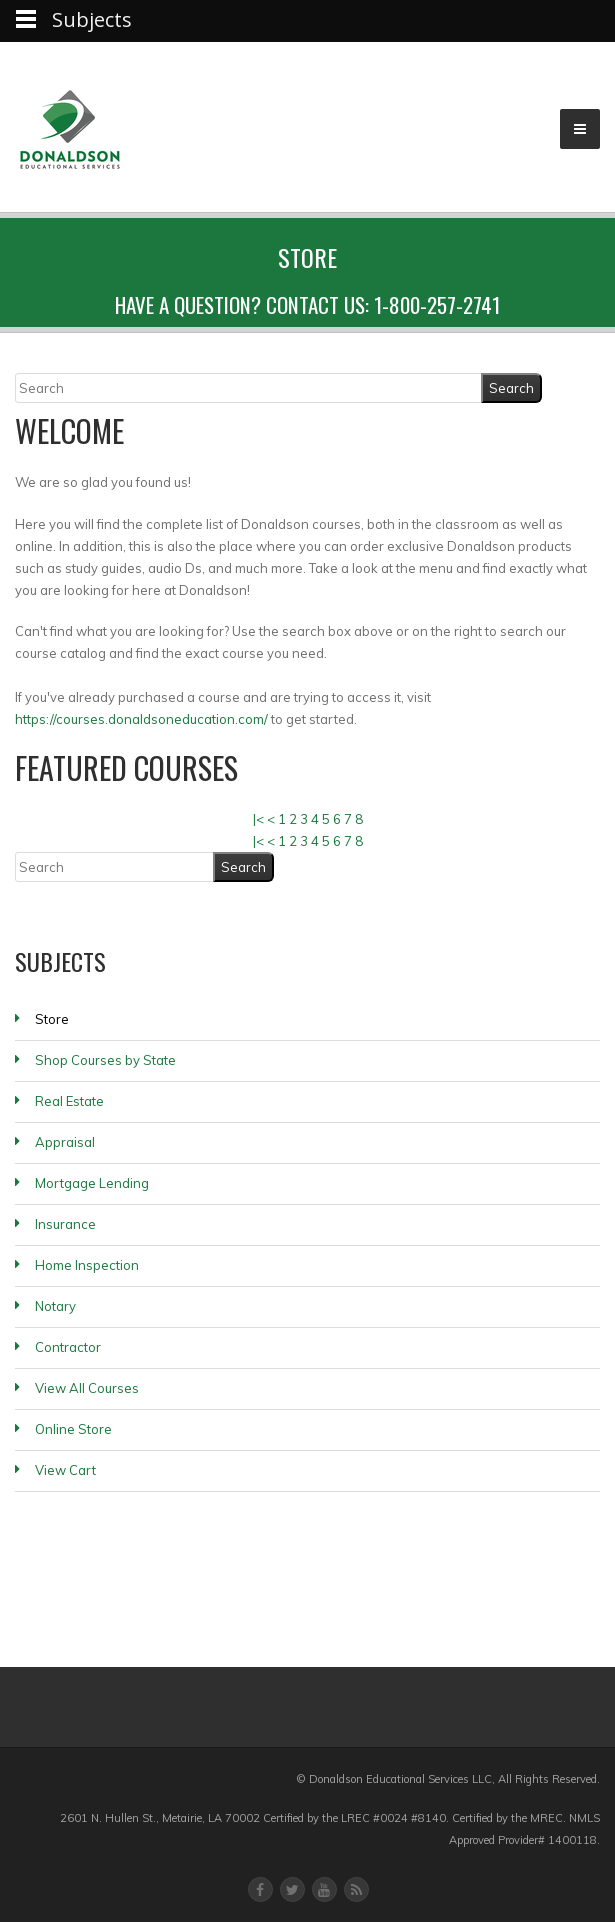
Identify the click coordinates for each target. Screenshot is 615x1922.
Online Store (73, 1429)
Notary (55, 1306)
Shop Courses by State (105, 1060)
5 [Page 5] (326, 819)
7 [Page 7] (348, 819)
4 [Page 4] (315, 819)
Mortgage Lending (92, 1183)
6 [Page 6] (337, 819)
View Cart (65, 1470)
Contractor (68, 1347)
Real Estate (69, 1101)
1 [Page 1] (282, 819)
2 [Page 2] (293, 819)
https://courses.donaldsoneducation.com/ (141, 719)
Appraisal (65, 1142)
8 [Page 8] (359, 819)
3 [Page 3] (304, 819)
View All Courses (87, 1388)
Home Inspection (87, 1265)
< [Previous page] (271, 819)
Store (52, 1019)
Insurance (65, 1224)
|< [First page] (258, 819)
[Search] (249, 388)
